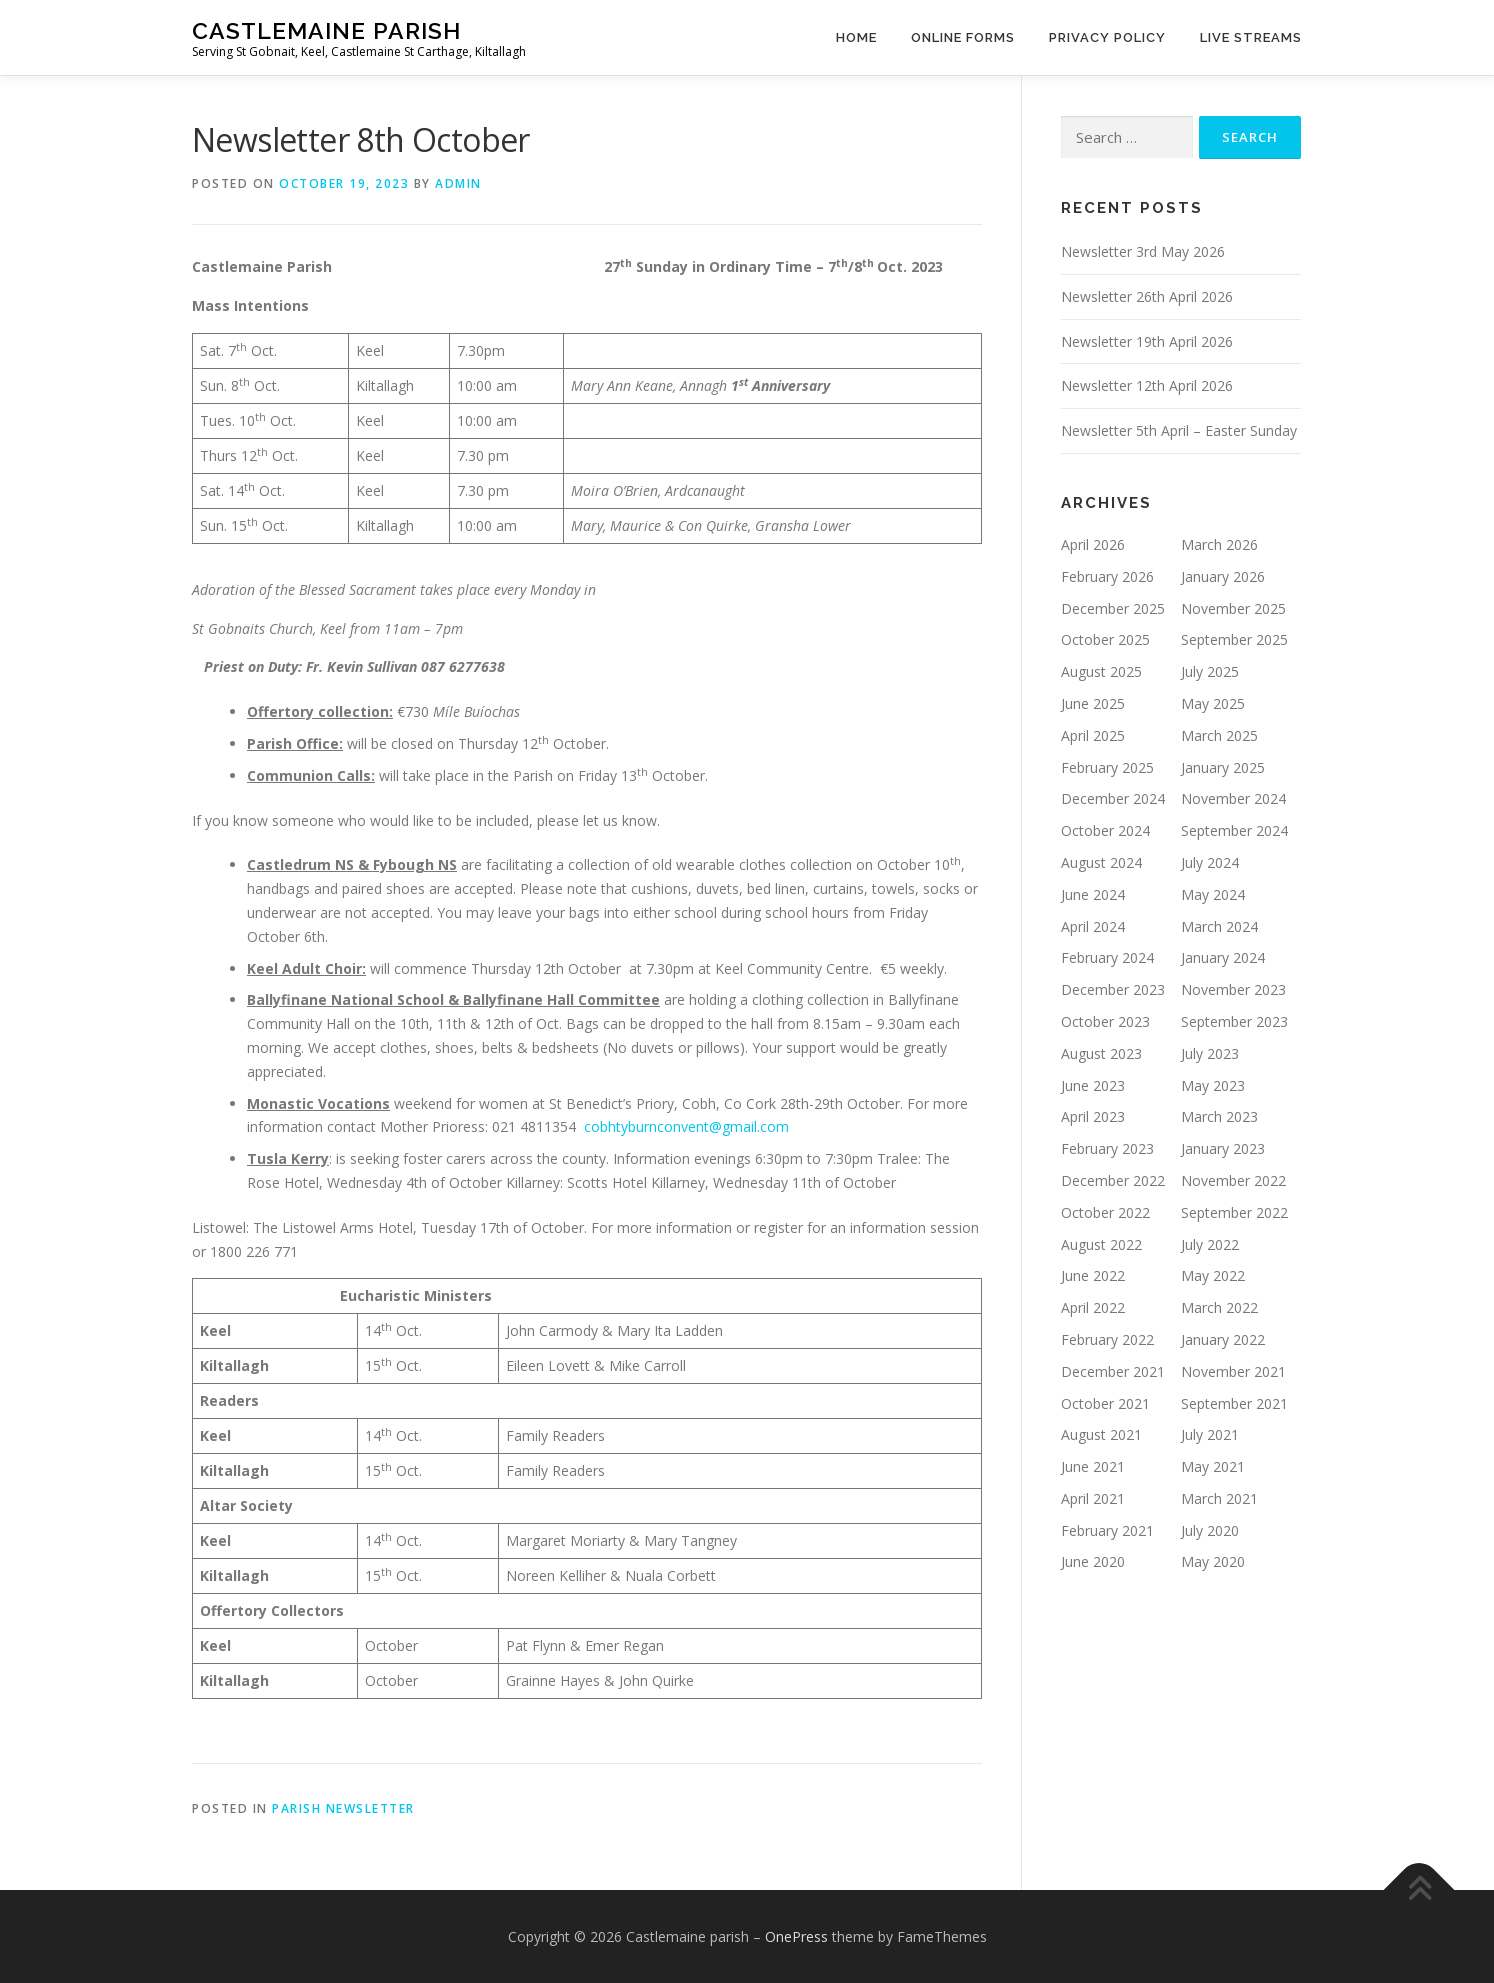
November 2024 (1233, 798)
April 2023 (1093, 1116)
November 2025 (1233, 608)
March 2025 (1219, 735)
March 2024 (1219, 926)
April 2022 (1093, 1307)
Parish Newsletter (343, 1808)
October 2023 (1105, 1021)
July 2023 (1210, 1053)
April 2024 (1093, 926)
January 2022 (1223, 1339)
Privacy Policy (1107, 37)
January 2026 (1223, 576)
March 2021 (1219, 1498)
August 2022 (1101, 1244)
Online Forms (963, 37)
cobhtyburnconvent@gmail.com (686, 1126)
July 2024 (1210, 862)
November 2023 (1233, 989)
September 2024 (1234, 830)
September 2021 (1234, 1403)
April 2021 (1093, 1498)
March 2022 (1219, 1307)
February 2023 (1107, 1148)
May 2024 (1213, 894)
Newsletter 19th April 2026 (1147, 341)
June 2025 (1093, 703)
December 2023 (1113, 989)
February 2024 (1107, 957)
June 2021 (1093, 1466)
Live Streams (1251, 37)
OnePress (796, 1936)
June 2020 (1093, 1561)
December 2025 (1113, 608)
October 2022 (1105, 1212)
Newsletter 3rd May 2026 (1143, 251)
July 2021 (1210, 1434)
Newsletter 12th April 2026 (1147, 385)
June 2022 (1093, 1275)
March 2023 (1219, 1116)
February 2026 (1107, 576)
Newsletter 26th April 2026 (1147, 296)
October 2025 (1105, 639)
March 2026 (1219, 544)
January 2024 (1223, 957)
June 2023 (1093, 1085)
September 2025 (1234, 639)
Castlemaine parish (326, 30)
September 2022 (1234, 1212)
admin (458, 183)
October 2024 (1105, 830)
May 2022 (1213, 1275)
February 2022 (1107, 1339)
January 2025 (1223, 767)
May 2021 (1213, 1466)
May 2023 (1213, 1085)
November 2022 (1233, 1180)
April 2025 (1093, 735)
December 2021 (1113, 1371)
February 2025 (1107, 767)
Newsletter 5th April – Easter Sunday (1179, 430)
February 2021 (1107, 1530)
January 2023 (1223, 1148)
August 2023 (1101, 1053)
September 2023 (1234, 1021)
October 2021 (1105, 1403)
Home (856, 37)
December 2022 (1113, 1180)
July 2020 (1210, 1530)
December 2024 (1113, 798)
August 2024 (1101, 862)
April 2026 (1093, 544)
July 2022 (1210, 1244)
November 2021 (1233, 1371)
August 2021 (1101, 1434)
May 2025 (1213, 703)
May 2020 (1213, 1561)
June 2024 (1093, 894)
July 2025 (1210, 671)
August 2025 (1101, 671)
